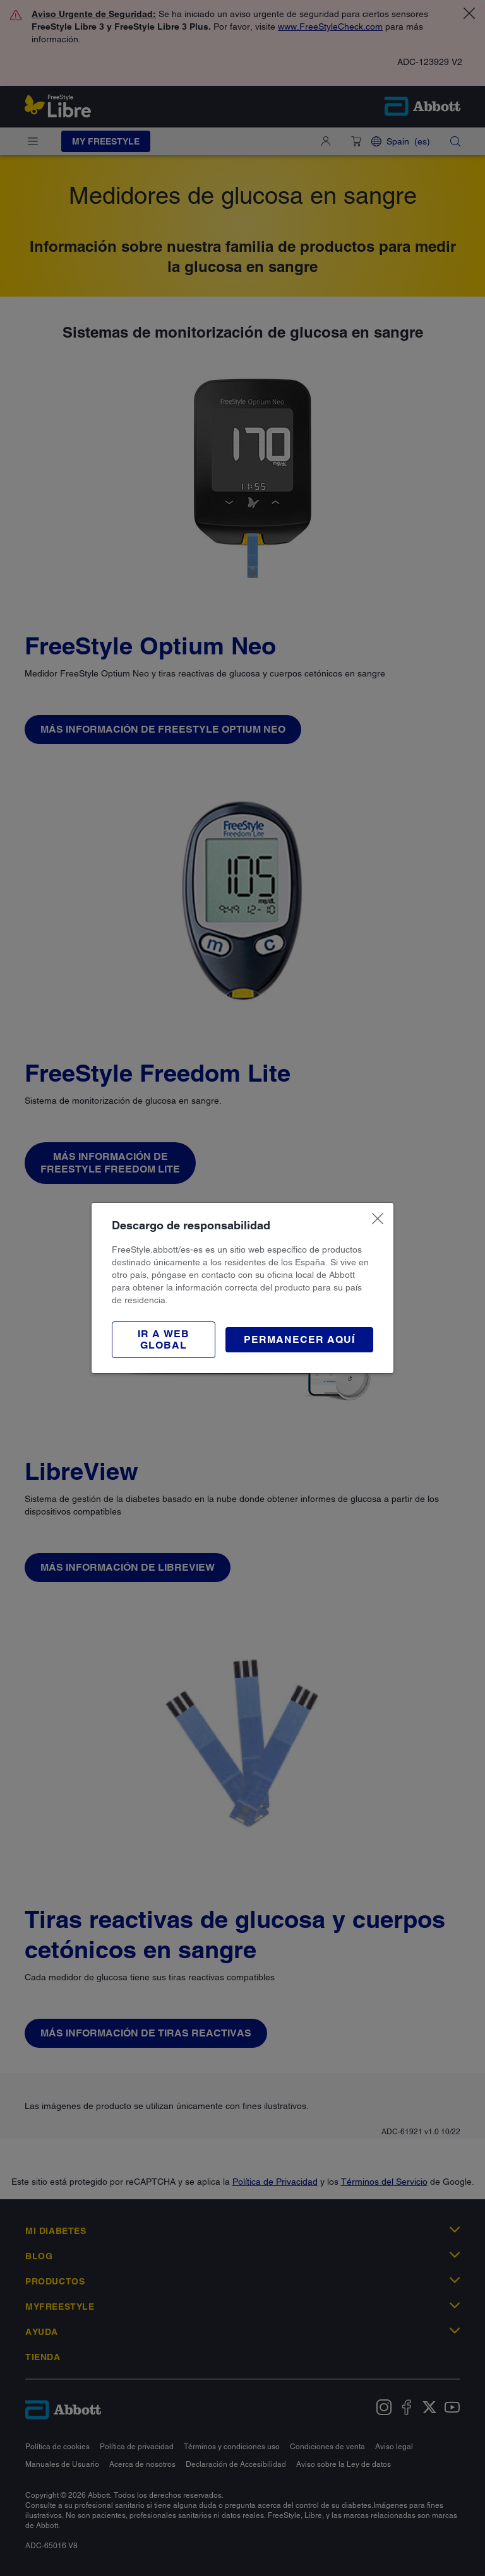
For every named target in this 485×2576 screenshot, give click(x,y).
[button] (163, 1339)
